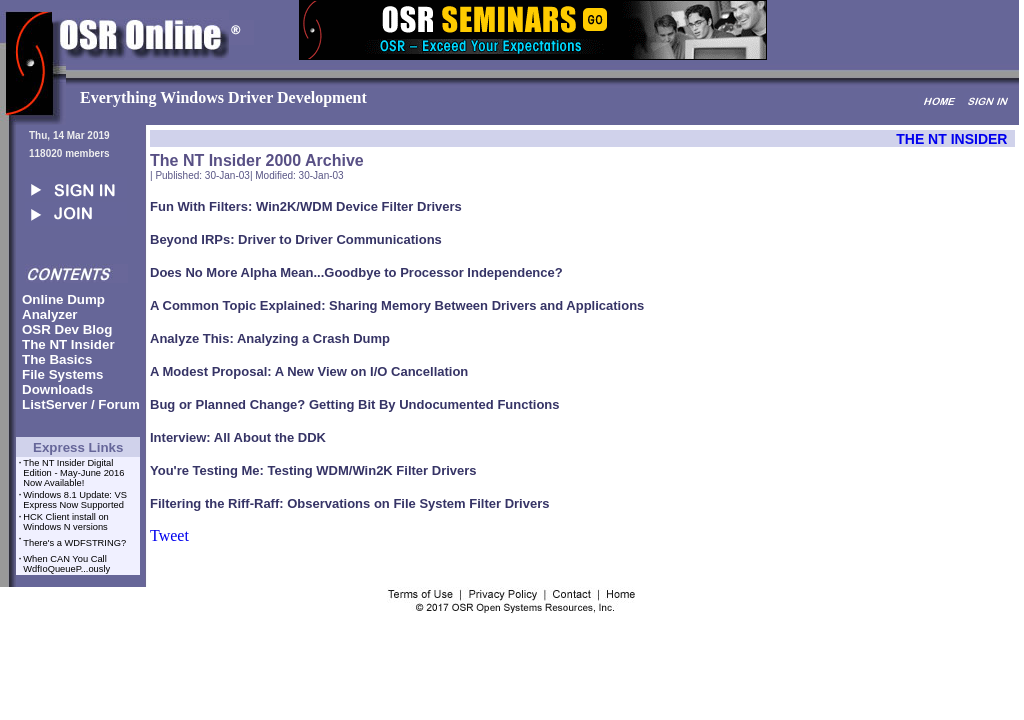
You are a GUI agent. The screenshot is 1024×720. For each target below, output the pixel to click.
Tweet (169, 535)
